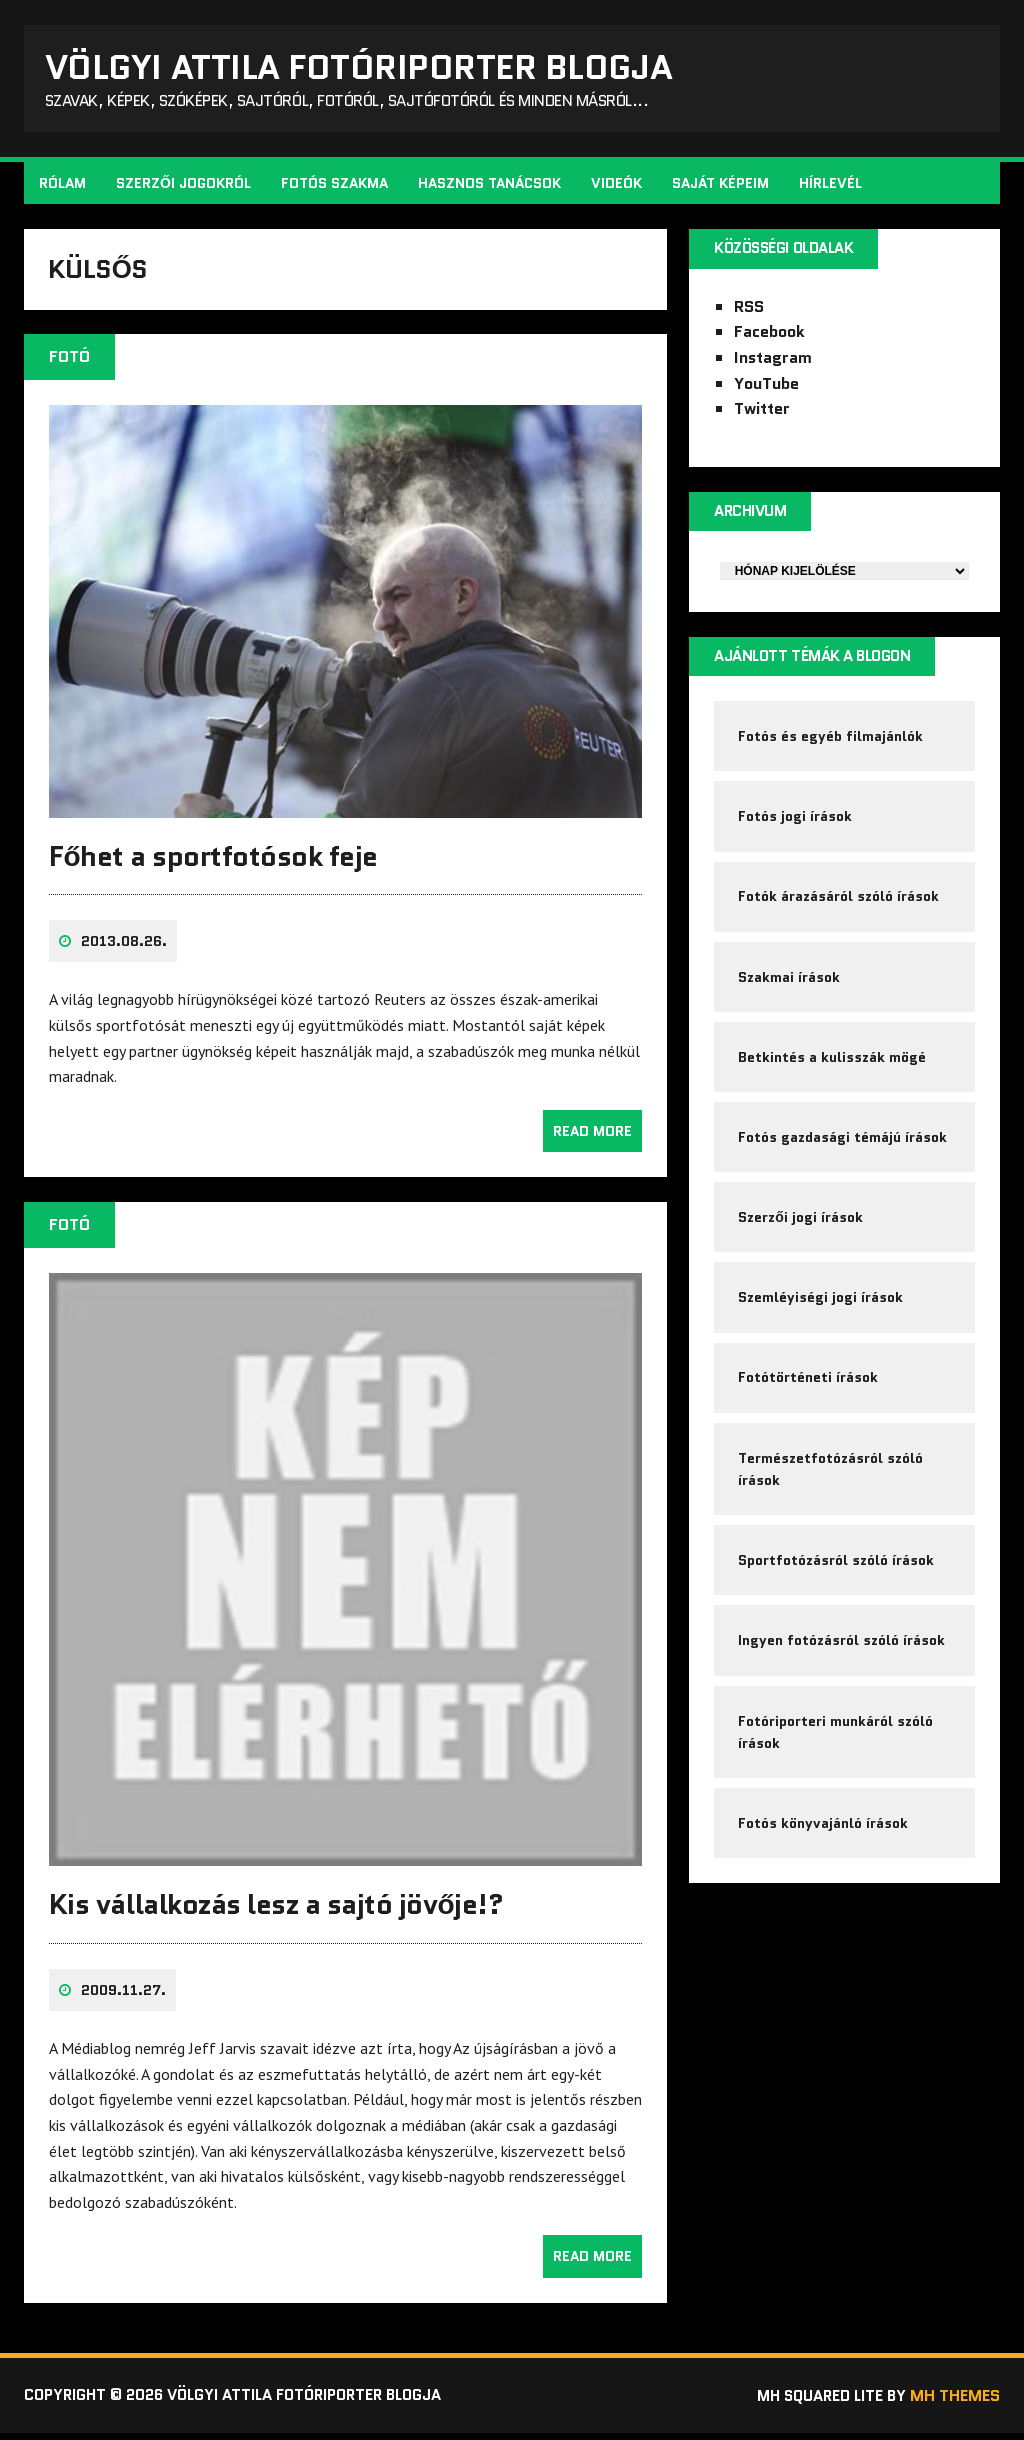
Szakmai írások (790, 991)
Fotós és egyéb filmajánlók (831, 743)
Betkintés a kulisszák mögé (833, 1073)
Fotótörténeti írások (809, 1402)
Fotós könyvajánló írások (824, 1859)
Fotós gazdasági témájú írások (843, 1155)
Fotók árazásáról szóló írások (839, 908)
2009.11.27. (124, 1996)
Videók (617, 186)
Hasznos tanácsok (490, 186)
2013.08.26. (125, 949)
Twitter (762, 412)
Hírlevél (831, 186)
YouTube (766, 387)
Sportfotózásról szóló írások (837, 1590)
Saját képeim (721, 186)
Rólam (63, 186)
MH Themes (954, 2401)
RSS (749, 310)
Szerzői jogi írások (801, 1238)
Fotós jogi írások (796, 826)
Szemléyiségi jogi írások (821, 1320)
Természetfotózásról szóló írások (831, 1496)
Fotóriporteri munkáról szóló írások (836, 1765)
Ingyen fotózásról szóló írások (842, 1672)
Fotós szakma (335, 186)
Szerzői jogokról (184, 186)
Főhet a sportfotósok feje (214, 864)
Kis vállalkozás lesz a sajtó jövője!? (277, 1911)
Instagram (773, 361)
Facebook (769, 335)
